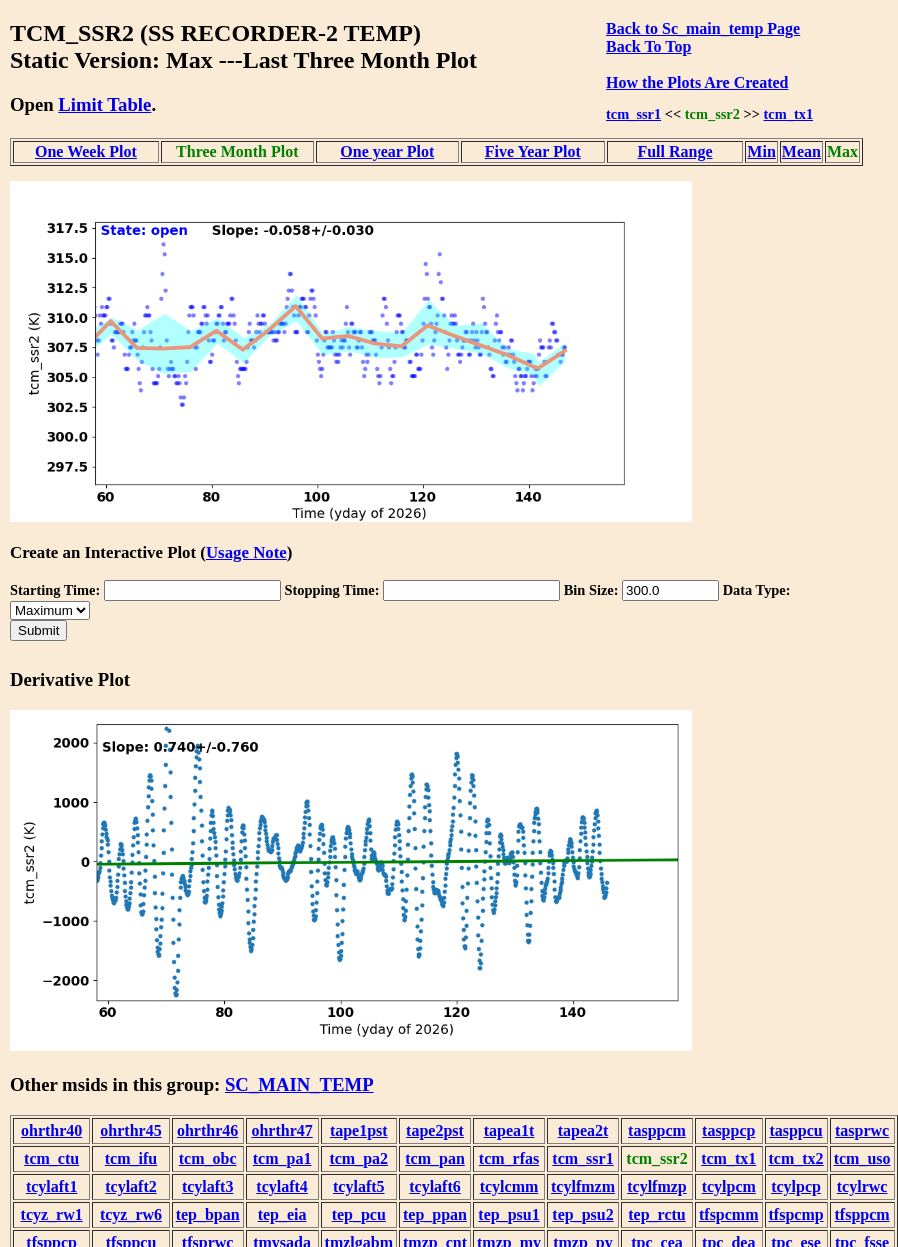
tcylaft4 (282, 1186)
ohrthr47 (281, 1130)
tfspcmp (796, 1214)
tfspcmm (729, 1214)
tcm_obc (208, 1158)
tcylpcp (796, 1186)
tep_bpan (208, 1214)
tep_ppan (435, 1214)
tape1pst (359, 1130)
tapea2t (583, 1130)
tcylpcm (729, 1186)
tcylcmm (509, 1186)
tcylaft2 (131, 1186)
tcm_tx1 (789, 114)
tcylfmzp (657, 1186)
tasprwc (862, 1130)
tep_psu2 (582, 1214)
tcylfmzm (583, 1186)
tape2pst (435, 1130)
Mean (801, 151)
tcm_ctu (51, 1158)
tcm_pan (435, 1158)
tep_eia (282, 1214)
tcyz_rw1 (52, 1214)
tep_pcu (359, 1214)
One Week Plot (86, 151)
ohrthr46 (207, 1130)
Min (761, 151)
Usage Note (246, 552)
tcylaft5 (359, 1186)
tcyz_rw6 (131, 1214)
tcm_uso (862, 1158)
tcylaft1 (52, 1186)
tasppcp (728, 1130)
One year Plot (387, 151)
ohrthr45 (130, 1130)
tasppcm (657, 1130)
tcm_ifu (131, 1158)
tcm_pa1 (282, 1158)
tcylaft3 (208, 1186)
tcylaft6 (435, 1186)
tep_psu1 (508, 1214)
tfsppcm (862, 1214)
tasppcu (795, 1130)
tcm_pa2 (358, 1158)
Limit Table (104, 104)
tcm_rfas (509, 1158)
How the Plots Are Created (697, 82)
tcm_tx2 (796, 1158)
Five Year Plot (533, 151)
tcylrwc (862, 1186)
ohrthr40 (51, 1130)
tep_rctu (656, 1214)
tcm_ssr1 (633, 114)
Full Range (674, 151)
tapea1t (509, 1130)
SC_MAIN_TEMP (299, 1084)
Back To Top (648, 46)
